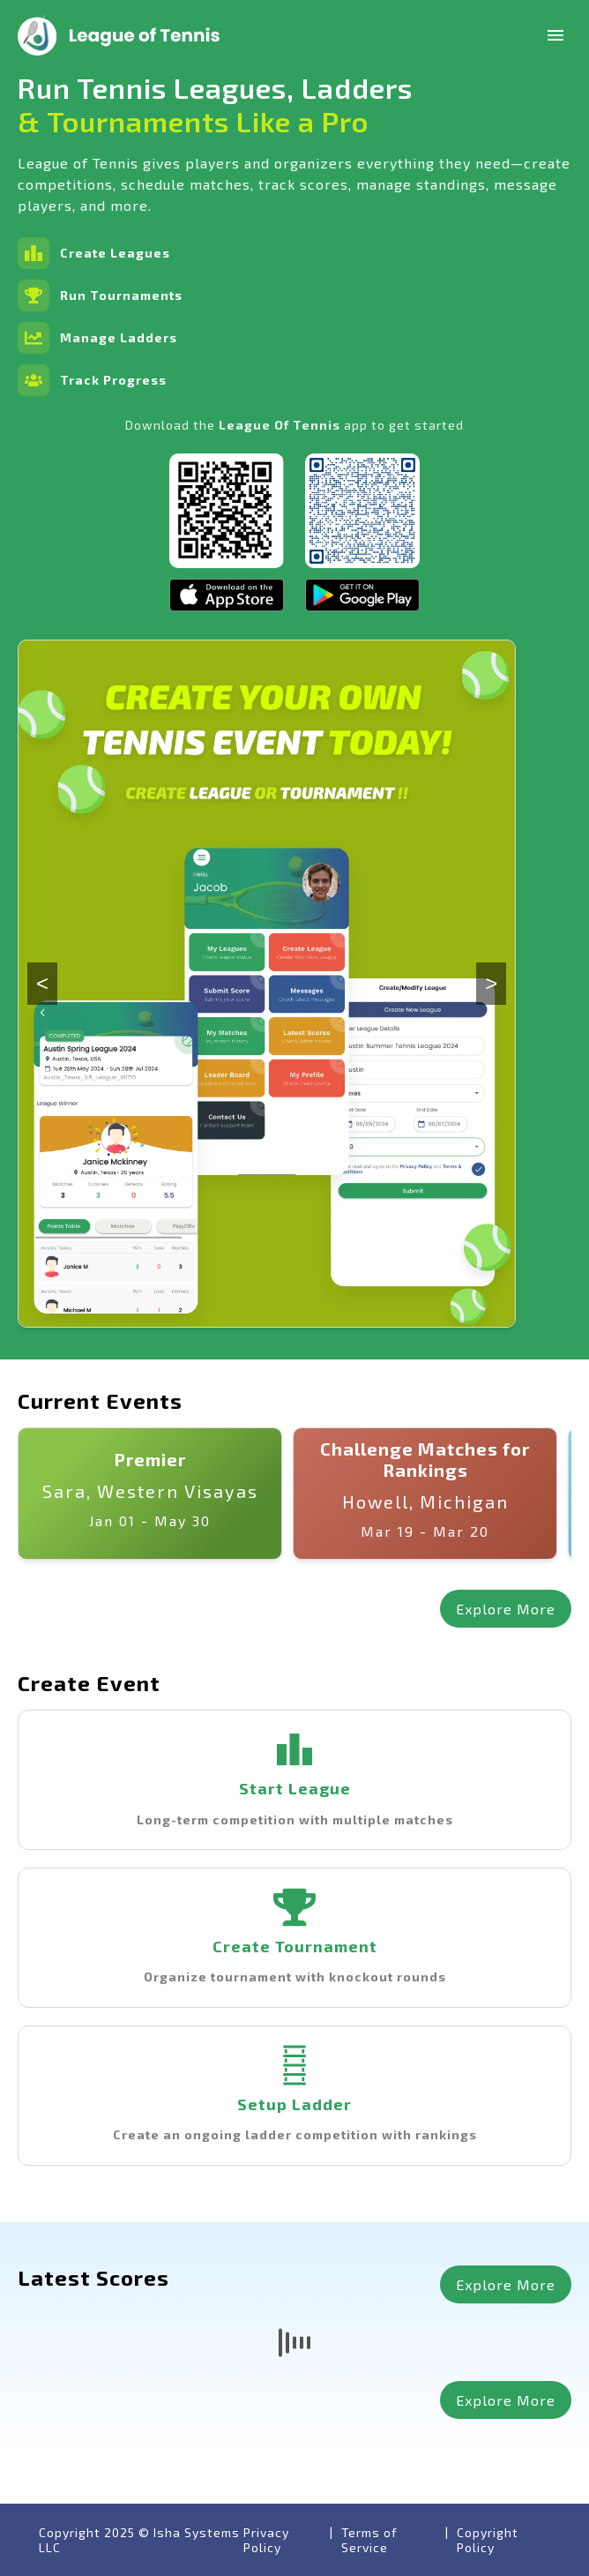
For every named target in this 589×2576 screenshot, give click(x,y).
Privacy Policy (266, 2540)
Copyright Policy (487, 2540)
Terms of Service (369, 2540)
